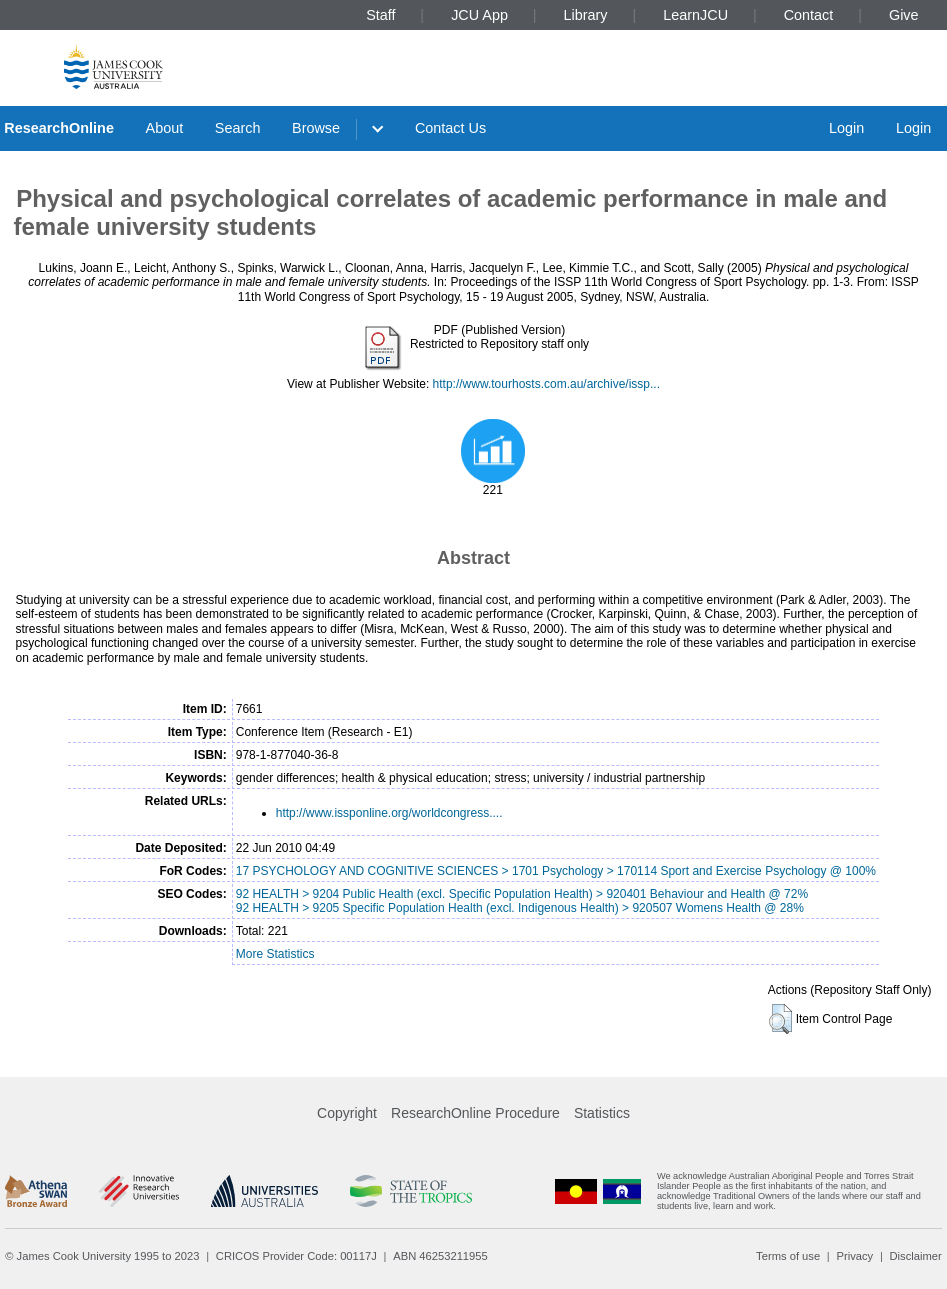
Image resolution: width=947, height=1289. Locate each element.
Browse (316, 128)
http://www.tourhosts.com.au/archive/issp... (546, 384)
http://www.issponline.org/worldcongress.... (389, 813)
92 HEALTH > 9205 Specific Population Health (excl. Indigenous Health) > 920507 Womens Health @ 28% (520, 908)
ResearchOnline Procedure (475, 1113)
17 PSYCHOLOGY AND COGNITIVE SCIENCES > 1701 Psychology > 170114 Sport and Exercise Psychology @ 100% (556, 871)
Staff (380, 15)
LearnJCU (695, 15)
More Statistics (275, 954)
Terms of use (788, 1256)
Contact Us (450, 128)
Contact (809, 15)
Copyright (347, 1113)
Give (904, 15)
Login (846, 128)
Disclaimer (916, 1256)
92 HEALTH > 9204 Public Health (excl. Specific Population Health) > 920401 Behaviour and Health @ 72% (522, 894)
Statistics (602, 1113)
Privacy (854, 1256)
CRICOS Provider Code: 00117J (296, 1256)
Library (586, 15)
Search (238, 128)
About (165, 128)
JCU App (479, 15)
